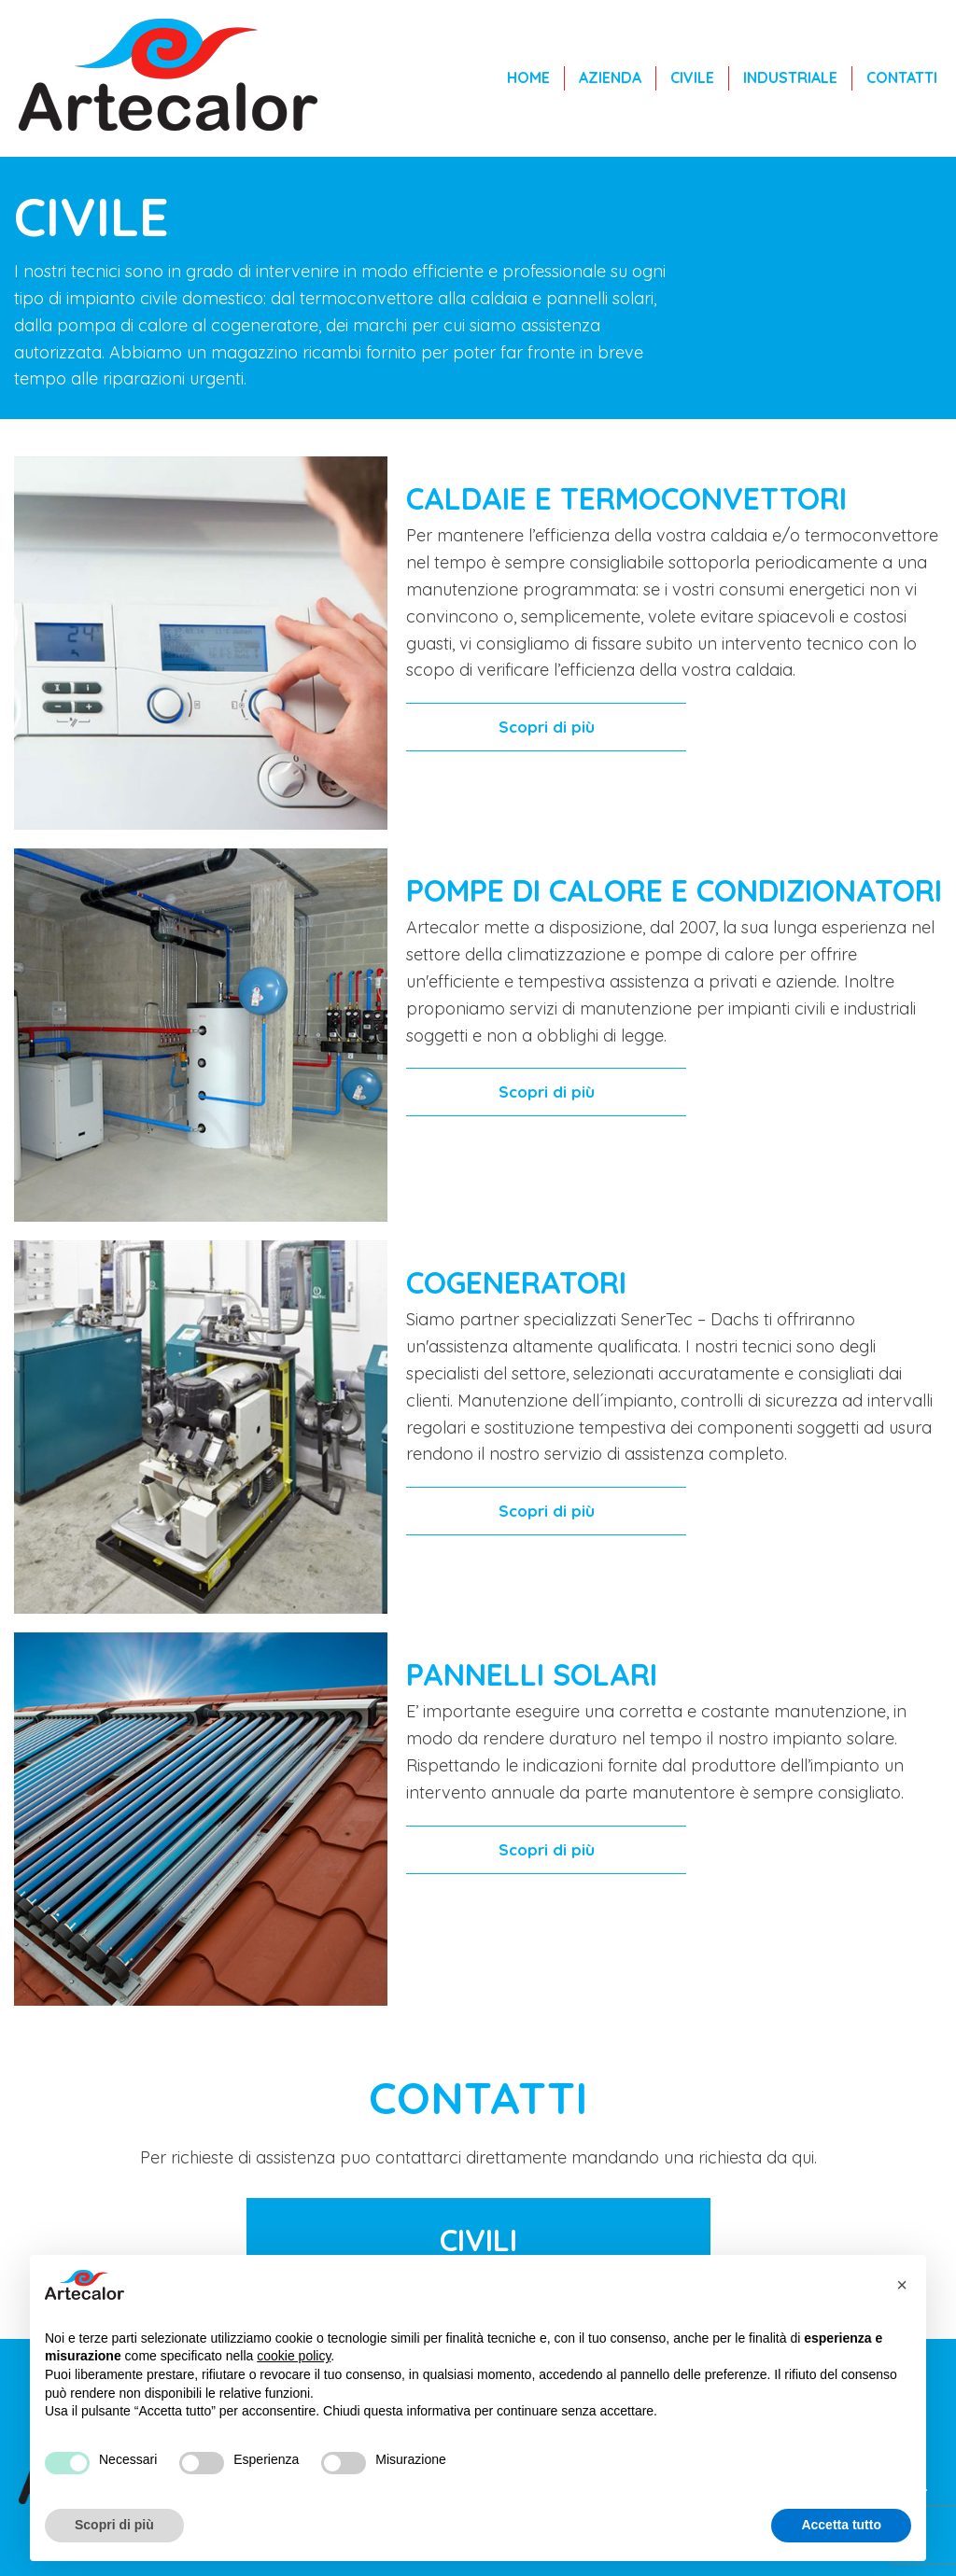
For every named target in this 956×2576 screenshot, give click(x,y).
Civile (692, 77)
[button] (902, 2285)
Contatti (901, 77)
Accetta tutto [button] (841, 2524)
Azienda (610, 77)
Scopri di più (547, 726)
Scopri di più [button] (114, 2524)
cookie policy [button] (293, 2355)
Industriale (790, 77)
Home (528, 77)
